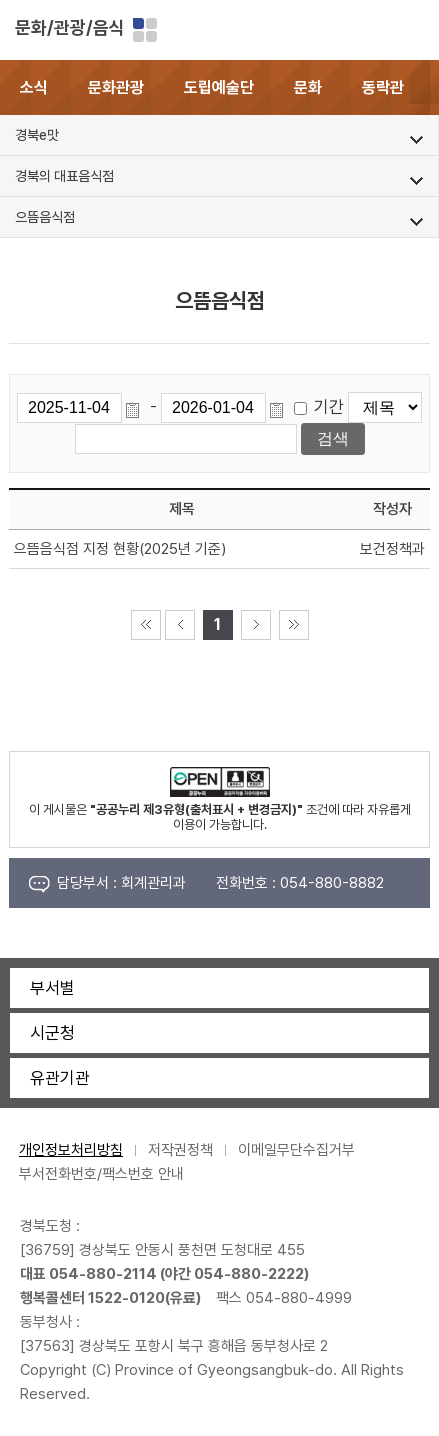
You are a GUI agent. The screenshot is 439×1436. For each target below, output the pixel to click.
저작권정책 (180, 1150)
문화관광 (116, 87)
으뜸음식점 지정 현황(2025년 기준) (120, 549)
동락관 (383, 87)
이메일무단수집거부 (296, 1150)
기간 (329, 407)
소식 (34, 87)
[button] (424, 87)
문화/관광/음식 (70, 27)
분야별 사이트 (145, 30)
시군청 (52, 1033)
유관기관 (60, 1078)
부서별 (52, 988)
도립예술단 (219, 87)
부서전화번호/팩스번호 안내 (101, 1174)
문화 (308, 87)
